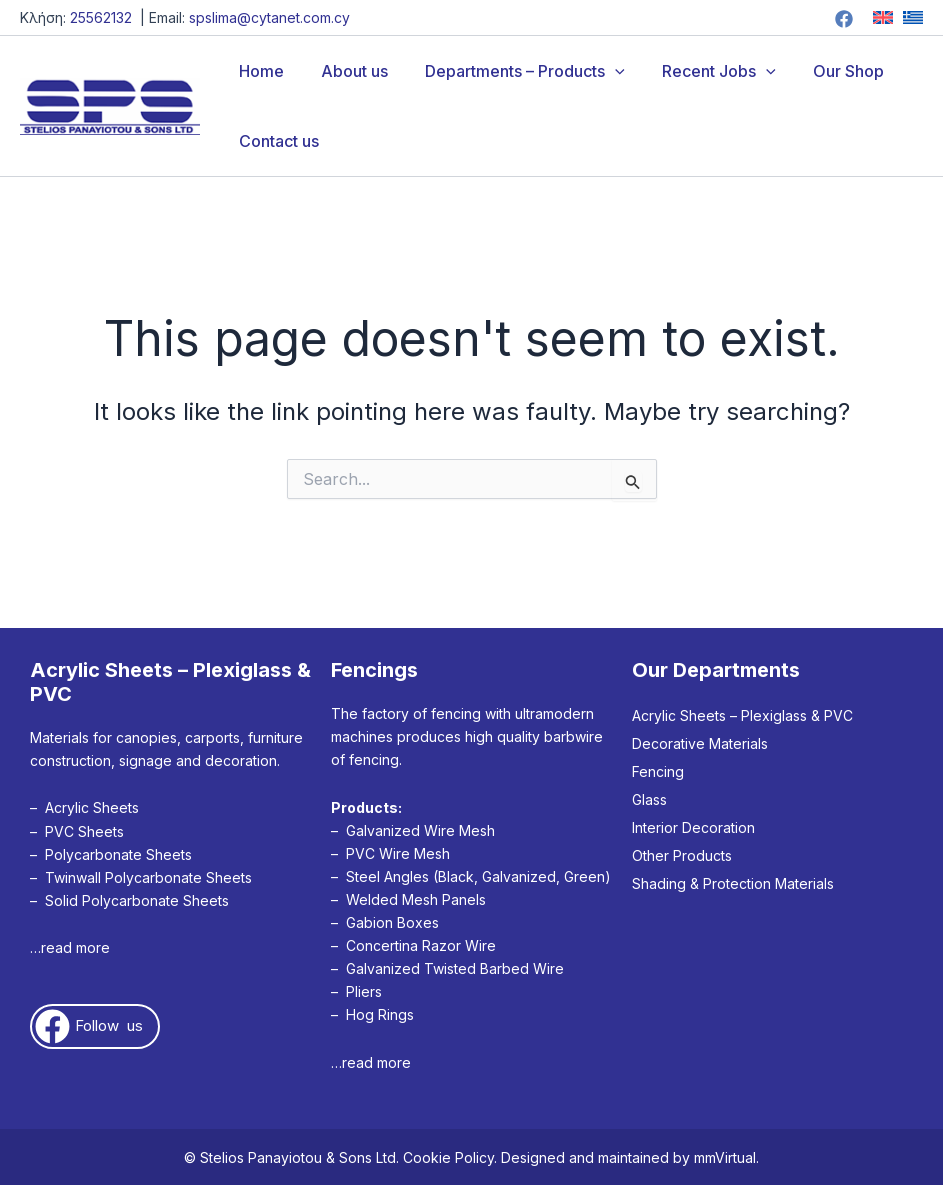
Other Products (682, 855)
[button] (95, 1026)
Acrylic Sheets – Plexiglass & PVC (742, 715)
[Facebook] (844, 19)
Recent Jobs (701, 71)
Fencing (658, 771)
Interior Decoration (693, 827)
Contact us (276, 141)
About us (346, 71)
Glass (649, 799)
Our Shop (824, 71)
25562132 (101, 17)
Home (258, 71)
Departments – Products (512, 71)
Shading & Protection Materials (733, 883)
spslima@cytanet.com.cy (269, 17)
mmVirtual (725, 1157)
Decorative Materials (700, 743)
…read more (70, 947)
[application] (602, 71)
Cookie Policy (448, 1157)
